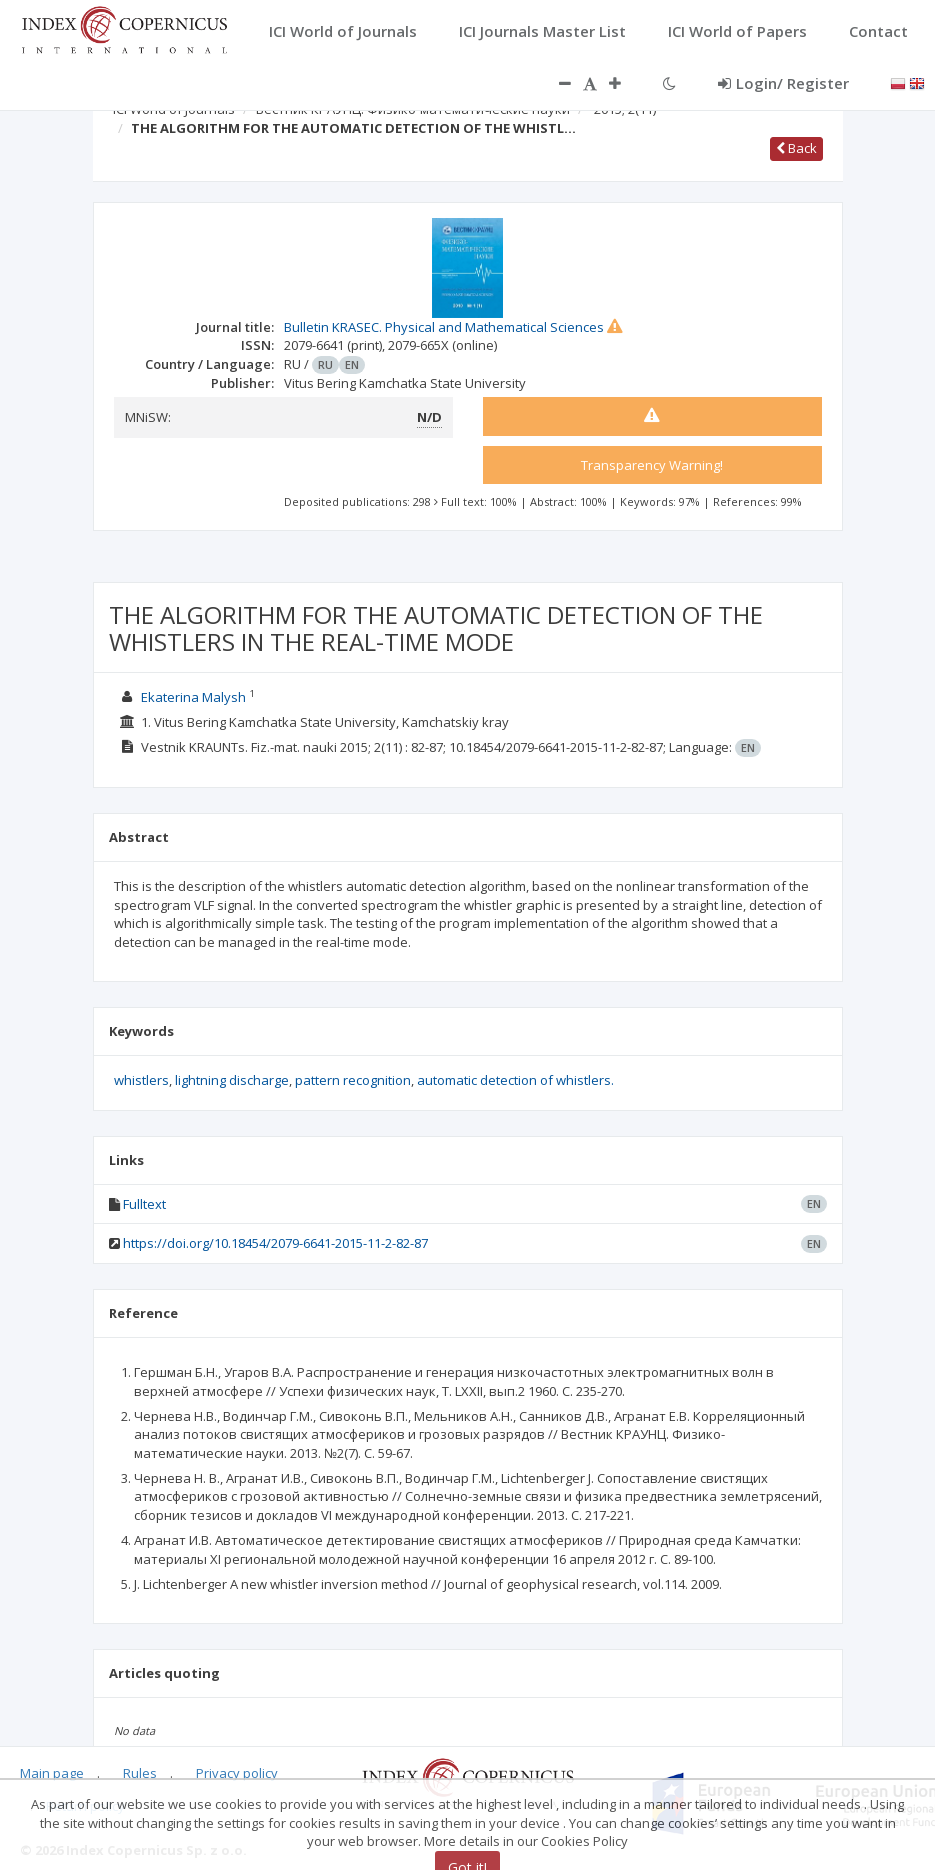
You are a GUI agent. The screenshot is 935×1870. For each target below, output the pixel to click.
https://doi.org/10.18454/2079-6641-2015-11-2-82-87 (275, 1243)
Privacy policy (237, 1773)
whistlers (141, 1080)
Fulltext (144, 1204)
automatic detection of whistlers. (515, 1080)
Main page (52, 1773)
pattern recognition (353, 1080)
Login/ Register (783, 83)
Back (796, 148)
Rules (140, 1773)
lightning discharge (232, 1080)
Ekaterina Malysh (193, 697)
